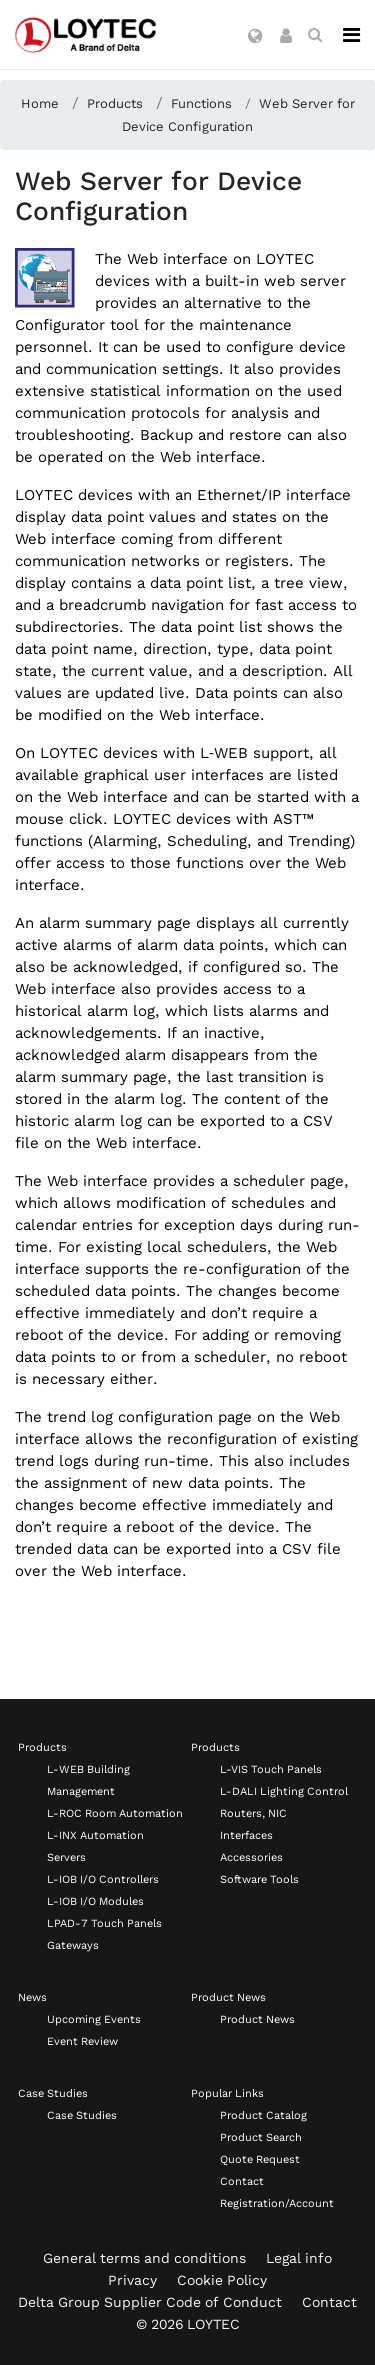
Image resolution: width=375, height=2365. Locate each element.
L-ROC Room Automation (115, 1813)
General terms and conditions (144, 2258)
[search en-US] (315, 35)
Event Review (82, 2041)
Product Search (261, 2137)
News (32, 1997)
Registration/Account (277, 2203)
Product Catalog (263, 2115)
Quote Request (260, 2159)
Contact (242, 2181)
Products (42, 1747)
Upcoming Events (94, 2019)
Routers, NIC (253, 1813)
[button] (255, 37)
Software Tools (259, 1879)
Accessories (251, 1857)
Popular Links (227, 2093)
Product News (228, 1997)
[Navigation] (351, 35)
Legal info (299, 2258)
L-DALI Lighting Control (284, 1791)
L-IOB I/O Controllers (103, 1879)
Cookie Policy (222, 2280)
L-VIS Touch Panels (271, 1769)
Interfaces (246, 1835)
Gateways (73, 1945)
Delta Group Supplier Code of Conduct (150, 2302)
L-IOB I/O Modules (95, 1901)
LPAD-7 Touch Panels (104, 1923)
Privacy (132, 2280)
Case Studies (53, 2093)
